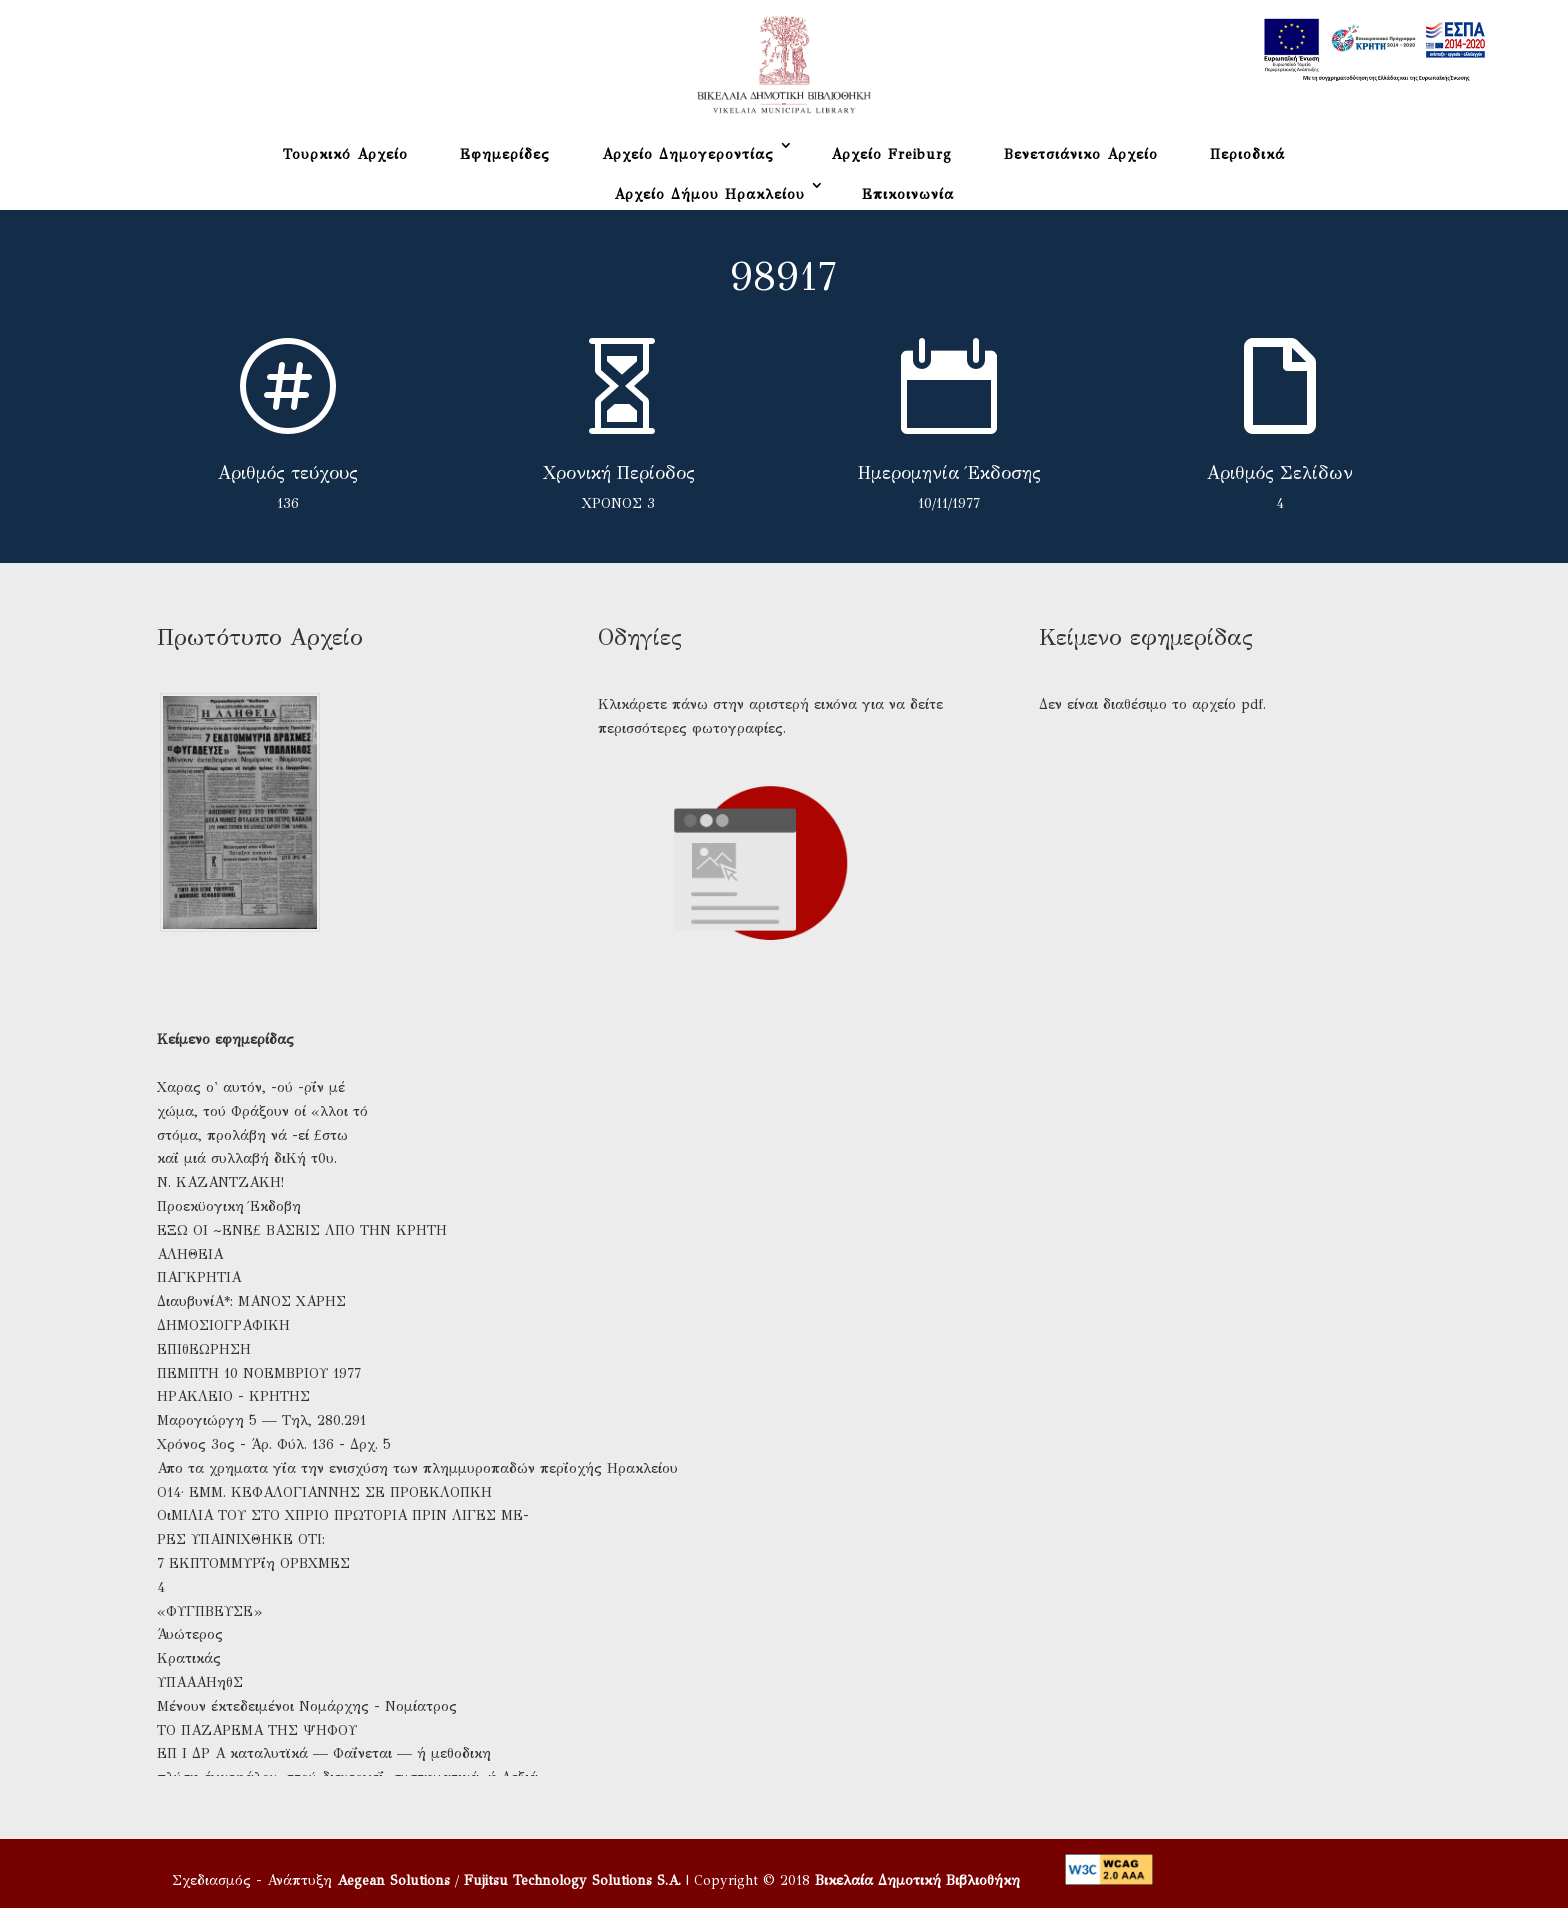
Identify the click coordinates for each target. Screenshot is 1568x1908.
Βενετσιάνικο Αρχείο (1081, 154)
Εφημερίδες (505, 154)
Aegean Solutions (393, 1880)
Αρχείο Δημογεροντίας (688, 154)
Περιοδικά (1247, 154)
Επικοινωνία (908, 194)
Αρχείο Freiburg (891, 154)
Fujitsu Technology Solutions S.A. (572, 1880)
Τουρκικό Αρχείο (345, 154)
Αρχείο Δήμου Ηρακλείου (709, 194)
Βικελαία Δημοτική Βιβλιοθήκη (917, 1880)
